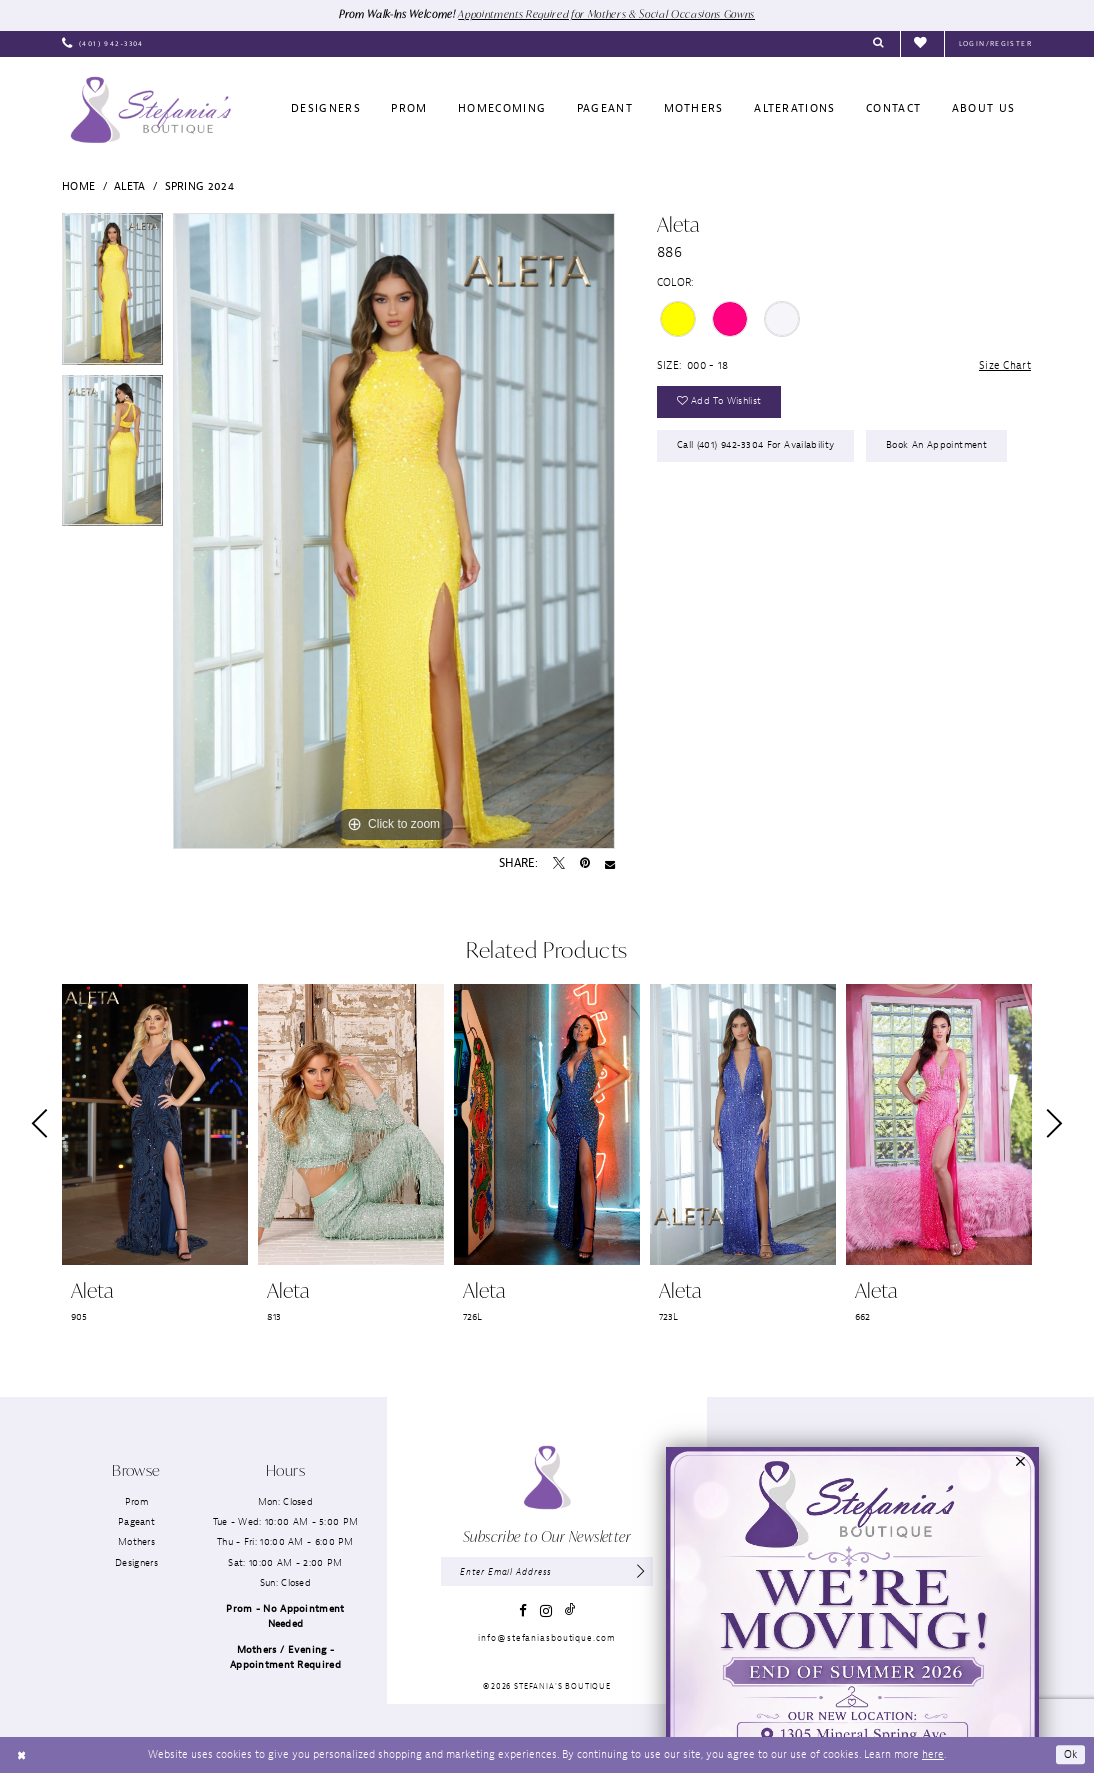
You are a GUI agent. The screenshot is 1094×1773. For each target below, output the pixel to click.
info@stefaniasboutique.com (546, 1638)
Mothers (136, 1542)
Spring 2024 (199, 186)
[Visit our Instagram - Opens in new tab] (546, 1611)
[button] (995, 44)
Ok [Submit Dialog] (1071, 1754)
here (933, 1754)
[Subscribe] (640, 1571)
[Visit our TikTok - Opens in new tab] (570, 1610)
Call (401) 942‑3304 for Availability (756, 445)
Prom (136, 1501)
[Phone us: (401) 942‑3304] (103, 44)
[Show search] (878, 44)
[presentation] (155, 1124)
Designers (136, 1562)
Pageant (136, 1521)
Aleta (130, 186)
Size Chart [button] (1005, 365)
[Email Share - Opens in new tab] (610, 864)
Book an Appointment (936, 445)
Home (78, 186)
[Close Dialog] (21, 1755)
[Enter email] (546, 1571)
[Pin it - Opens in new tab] (585, 864)
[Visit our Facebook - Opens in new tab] (523, 1610)
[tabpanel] (112, 293)
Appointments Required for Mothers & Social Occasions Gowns (607, 14)
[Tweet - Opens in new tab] (559, 864)
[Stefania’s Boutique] (150, 110)
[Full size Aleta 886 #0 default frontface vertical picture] (394, 531)
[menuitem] (103, 44)
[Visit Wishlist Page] (922, 43)
